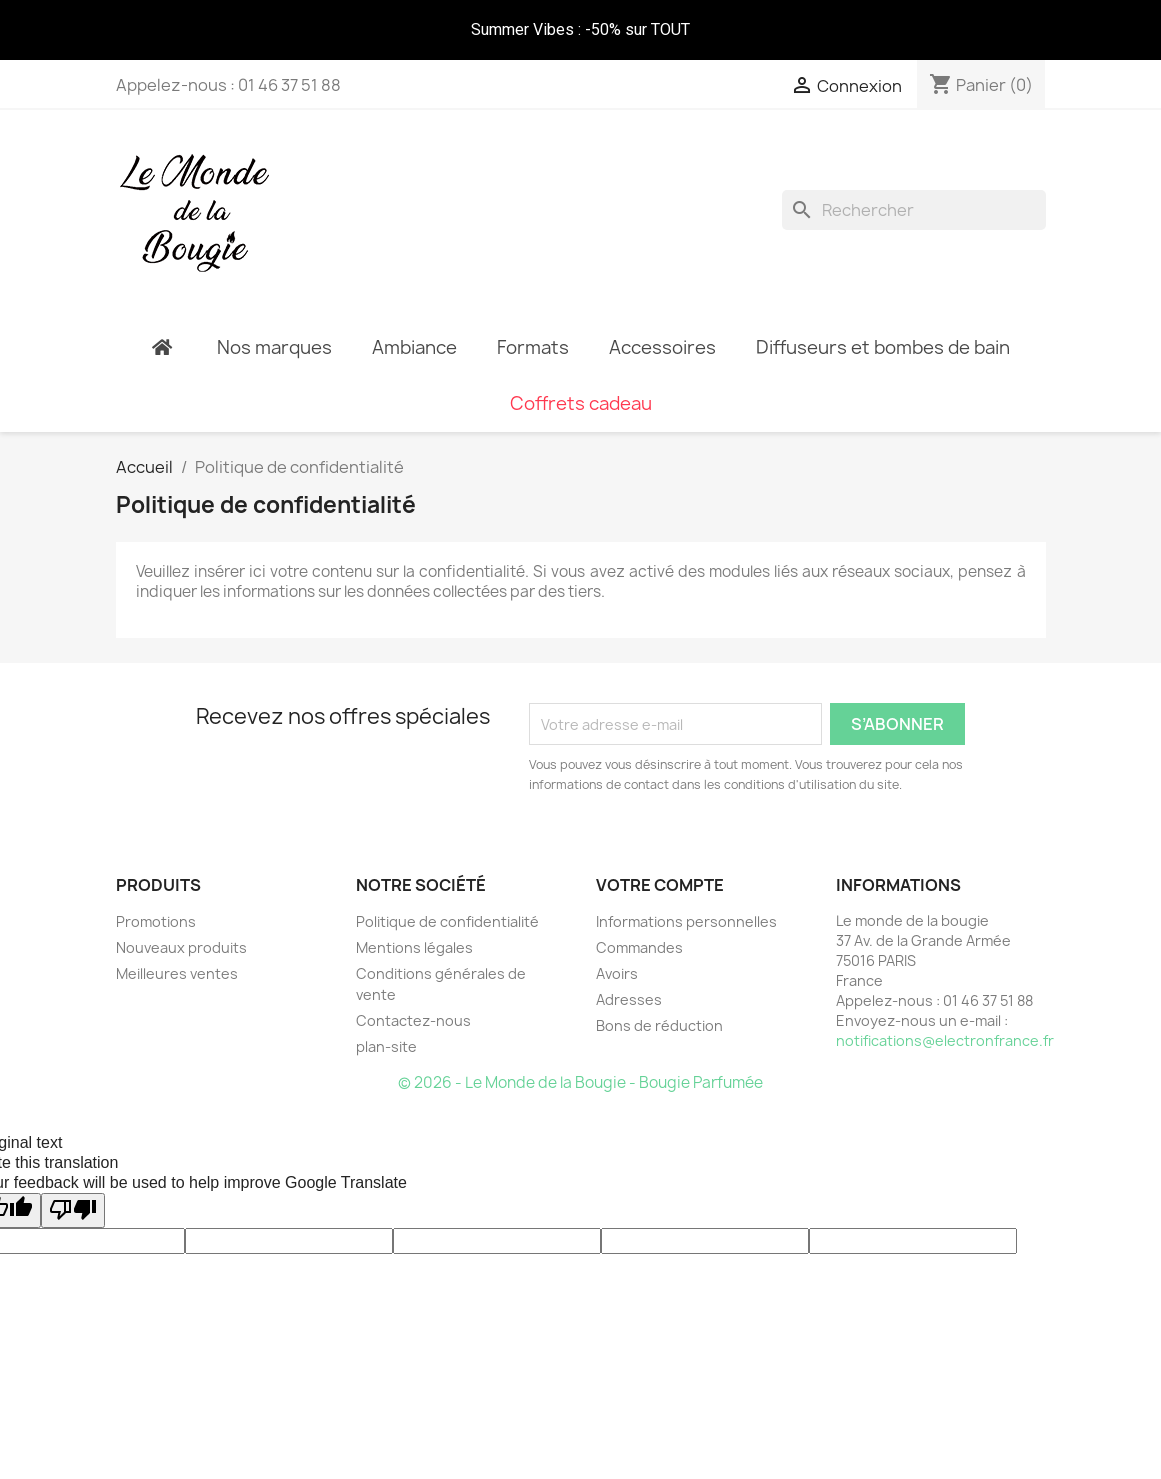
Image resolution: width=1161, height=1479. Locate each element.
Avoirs (617, 943)
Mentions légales (414, 917)
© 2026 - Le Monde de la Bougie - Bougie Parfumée (580, 1052)
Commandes (639, 917)
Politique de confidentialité (447, 891)
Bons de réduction (659, 995)
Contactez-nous (413, 990)
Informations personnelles (686, 891)
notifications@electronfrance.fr (945, 1010)
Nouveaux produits (181, 917)
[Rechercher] (914, 195)
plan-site (386, 1016)
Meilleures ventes (177, 943)
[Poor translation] (73, 1180)
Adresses (629, 969)
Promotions (156, 891)
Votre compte (660, 855)
